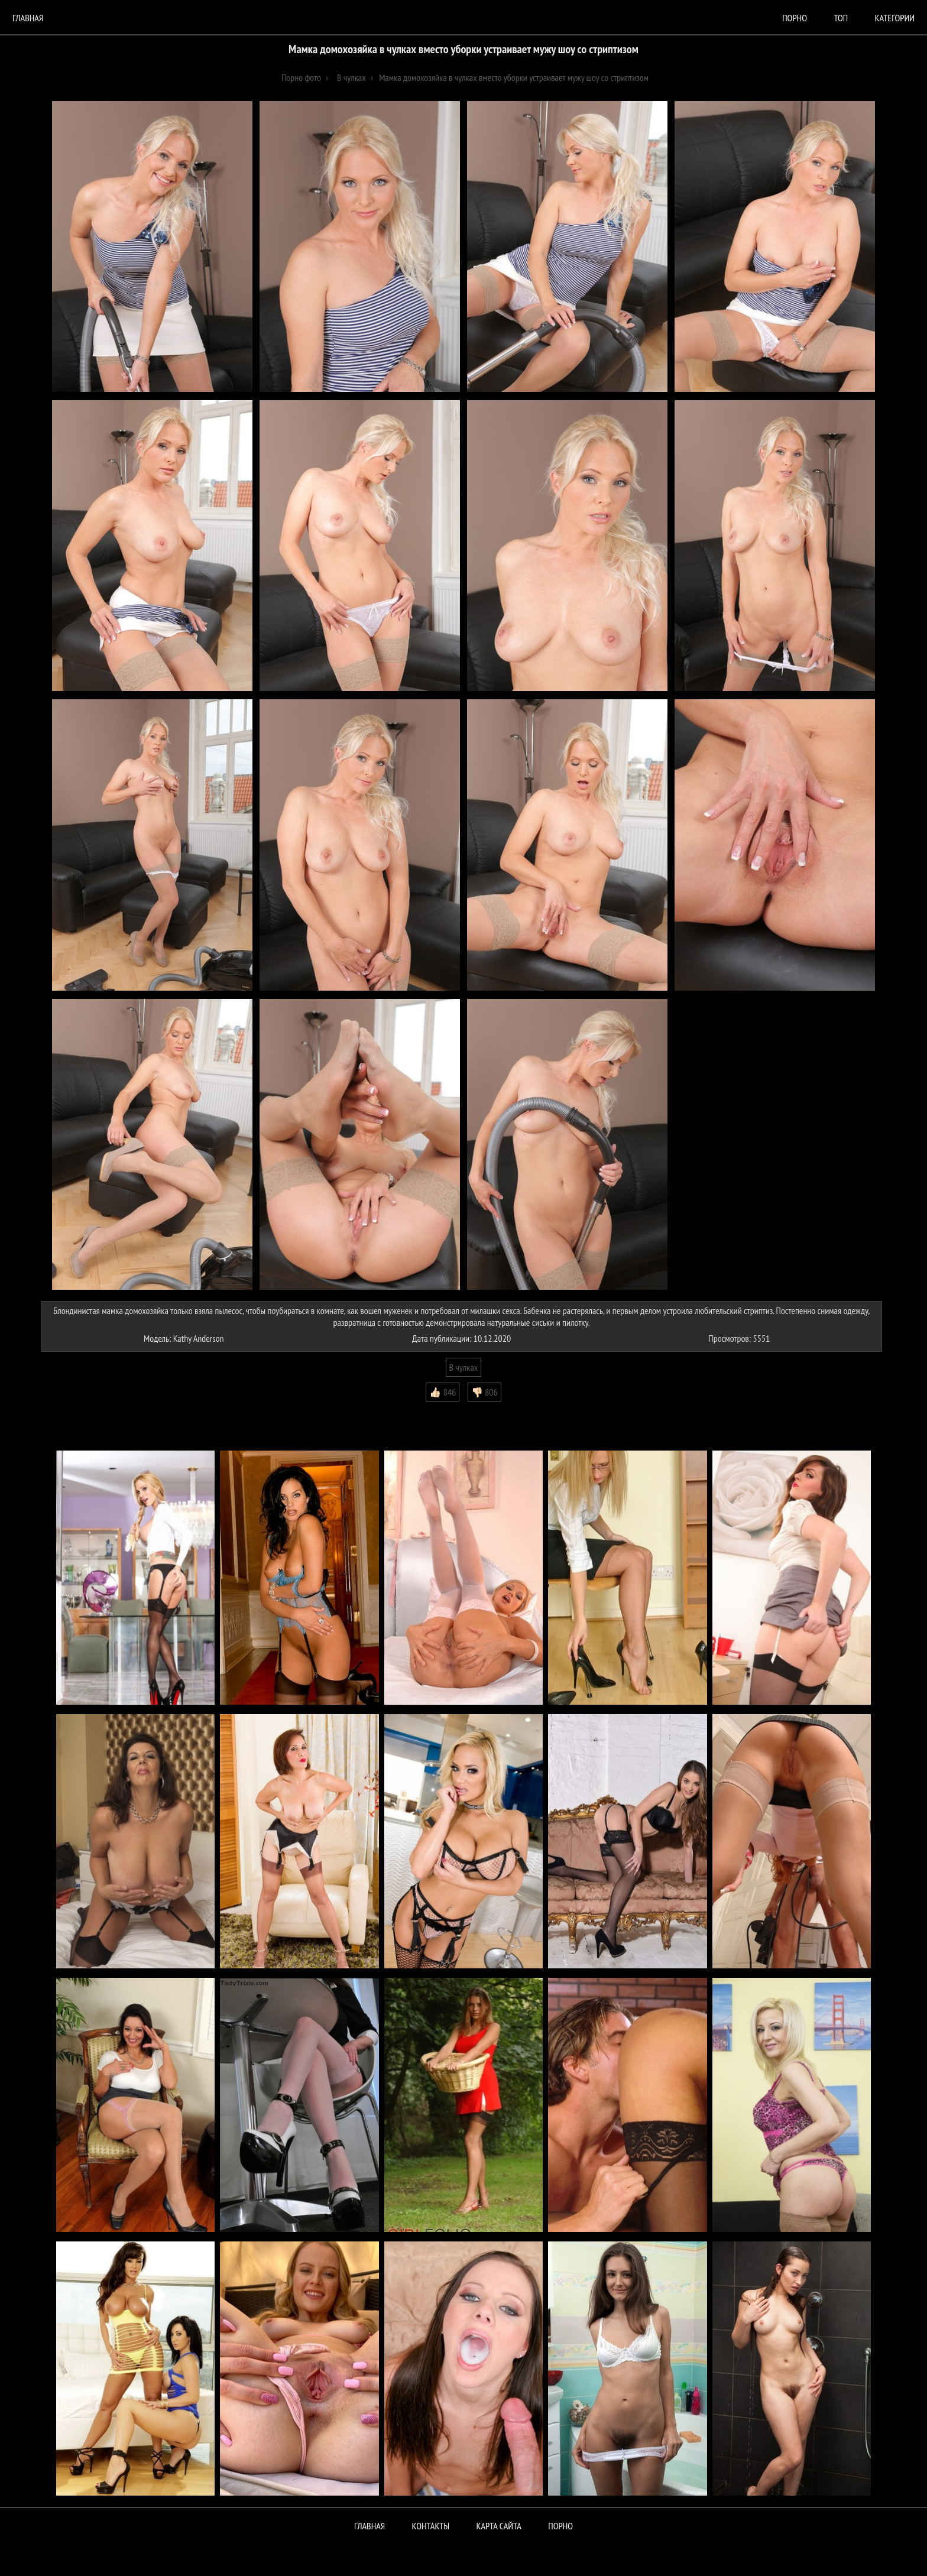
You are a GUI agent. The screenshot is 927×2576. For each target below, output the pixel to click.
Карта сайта (499, 2526)
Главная (27, 18)
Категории (895, 18)
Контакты (431, 2526)
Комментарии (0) (76, 1410)
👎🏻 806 (484, 1392)
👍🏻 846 (442, 1392)
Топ (841, 18)
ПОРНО (560, 2526)
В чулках (463, 1367)
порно (794, 18)
